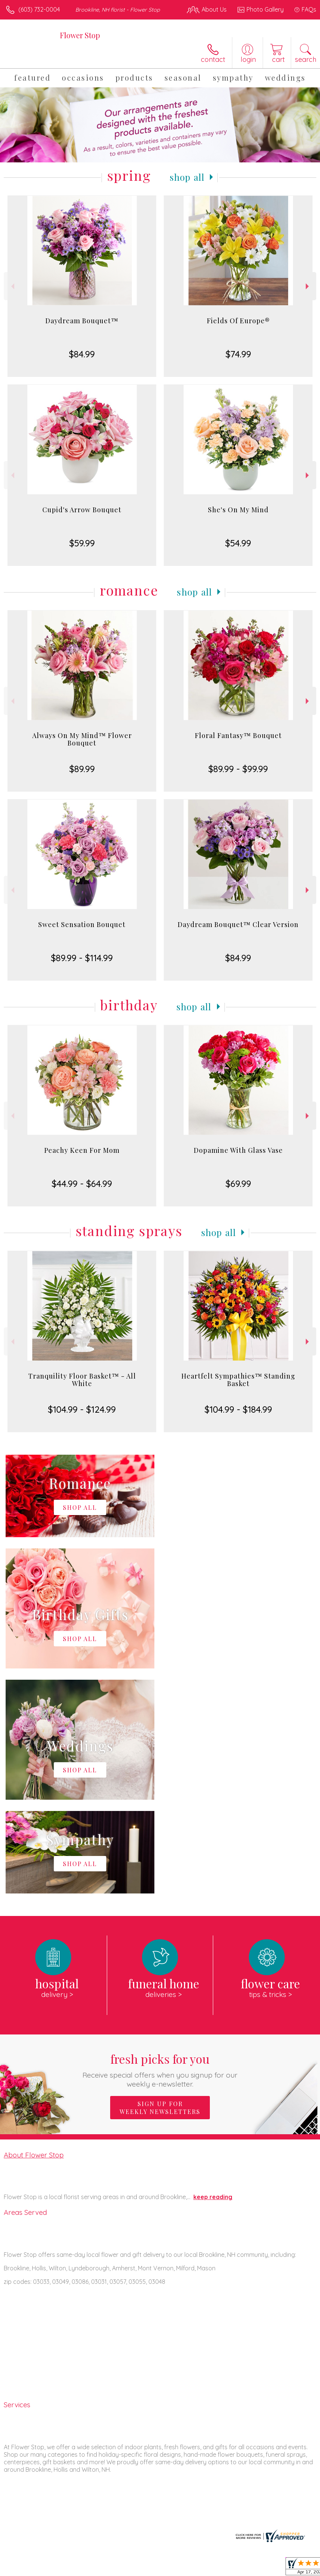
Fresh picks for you (159, 1844)
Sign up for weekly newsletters (160, 1882)
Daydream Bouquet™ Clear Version (238, 924)
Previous (12, 286)
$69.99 (238, 1183)
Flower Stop (80, 35)
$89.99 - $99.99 (238, 768)
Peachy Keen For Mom (82, 1150)
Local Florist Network (242, 2568)
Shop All (187, 177)
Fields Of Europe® (238, 320)
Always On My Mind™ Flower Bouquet (82, 739)
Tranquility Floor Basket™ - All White (82, 1379)
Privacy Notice (189, 2568)
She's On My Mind (238, 509)
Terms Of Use (144, 2568)
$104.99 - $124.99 (82, 1409)
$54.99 (238, 543)
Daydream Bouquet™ (81, 320)
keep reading (212, 1972)
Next (308, 286)
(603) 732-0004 (39, 9)
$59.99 (82, 543)
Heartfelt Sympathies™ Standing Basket (238, 1379)
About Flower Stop (34, 1929)
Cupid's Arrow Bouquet (81, 509)
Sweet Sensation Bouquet (82, 924)
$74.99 (238, 354)
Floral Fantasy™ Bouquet (238, 735)
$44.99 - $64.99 (82, 1183)
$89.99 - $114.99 (82, 957)
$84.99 (82, 354)
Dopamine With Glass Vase (238, 1150)
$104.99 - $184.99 (238, 1409)
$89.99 (82, 768)
